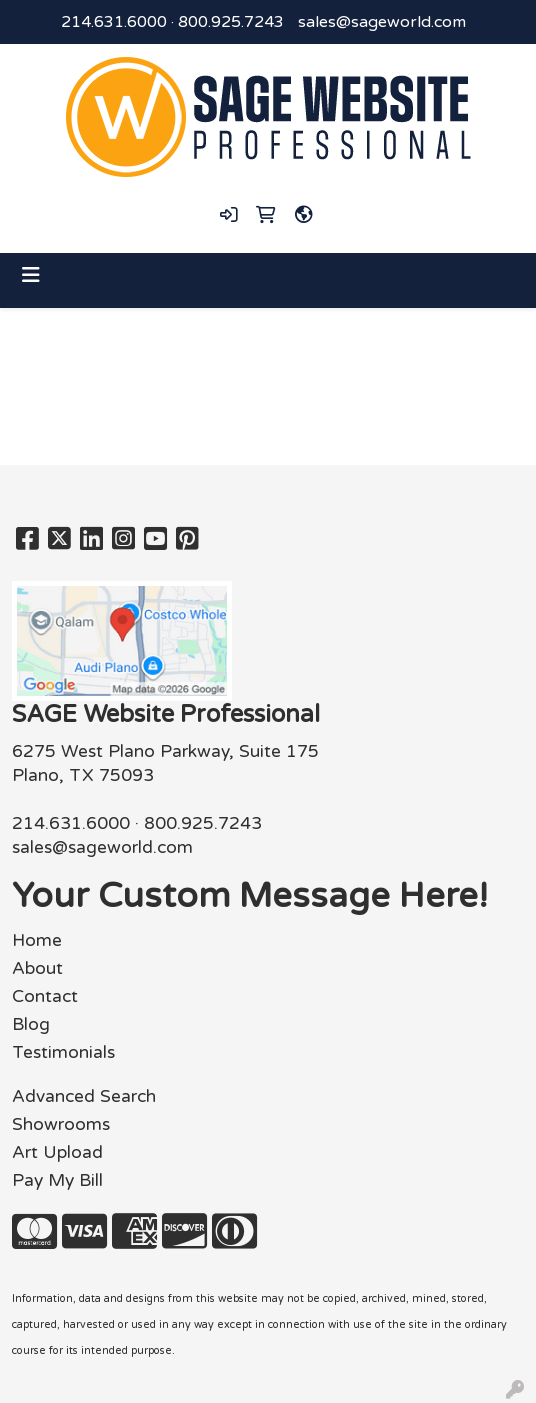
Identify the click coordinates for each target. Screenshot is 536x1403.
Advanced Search (84, 1096)
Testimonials (63, 1052)
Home (37, 940)
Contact (45, 996)
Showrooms (61, 1124)
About (37, 968)
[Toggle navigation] (31, 275)
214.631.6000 (114, 22)
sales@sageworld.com (382, 22)
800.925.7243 (231, 22)
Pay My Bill (57, 1180)
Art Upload (57, 1152)
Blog (31, 1024)
